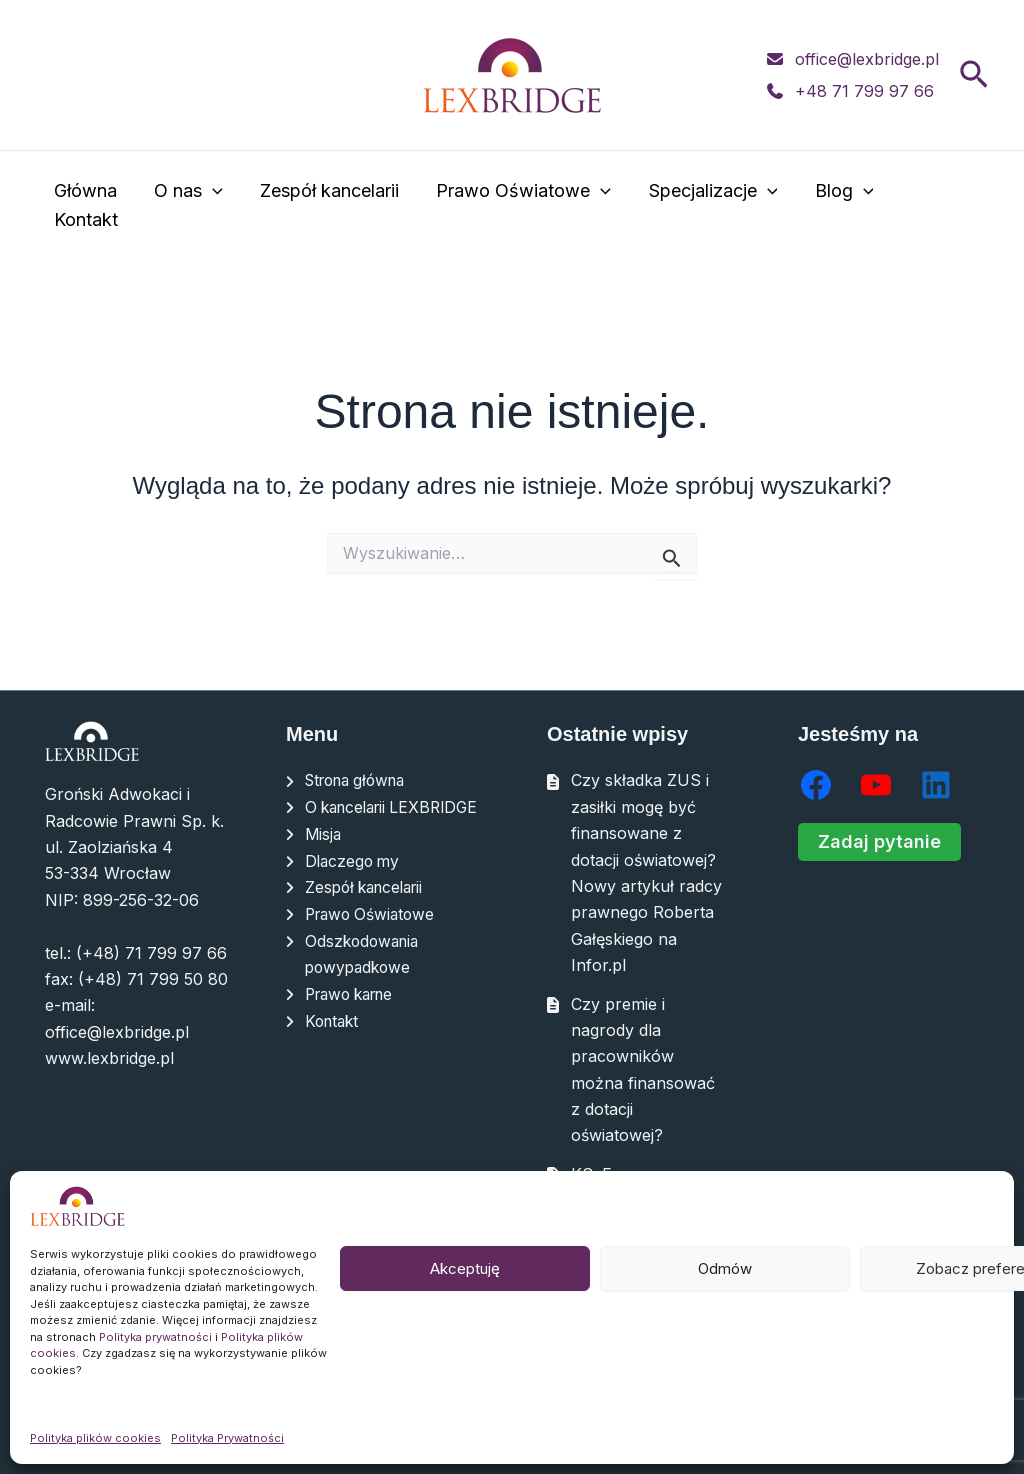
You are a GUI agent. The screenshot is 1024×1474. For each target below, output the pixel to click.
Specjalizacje (709, 206)
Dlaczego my (354, 886)
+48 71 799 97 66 (864, 91)
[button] (974, 75)
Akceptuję (465, 1268)
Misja (324, 860)
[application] (212, 206)
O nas (188, 206)
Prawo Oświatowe (521, 206)
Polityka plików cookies (95, 1438)
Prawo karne (354, 1018)
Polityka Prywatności (227, 1438)
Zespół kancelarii (328, 205)
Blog (839, 206)
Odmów (725, 1268)
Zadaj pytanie (879, 841)
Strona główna (361, 780)
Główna (86, 205)
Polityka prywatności (155, 1337)
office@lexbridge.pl (867, 59)
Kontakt (937, 205)
